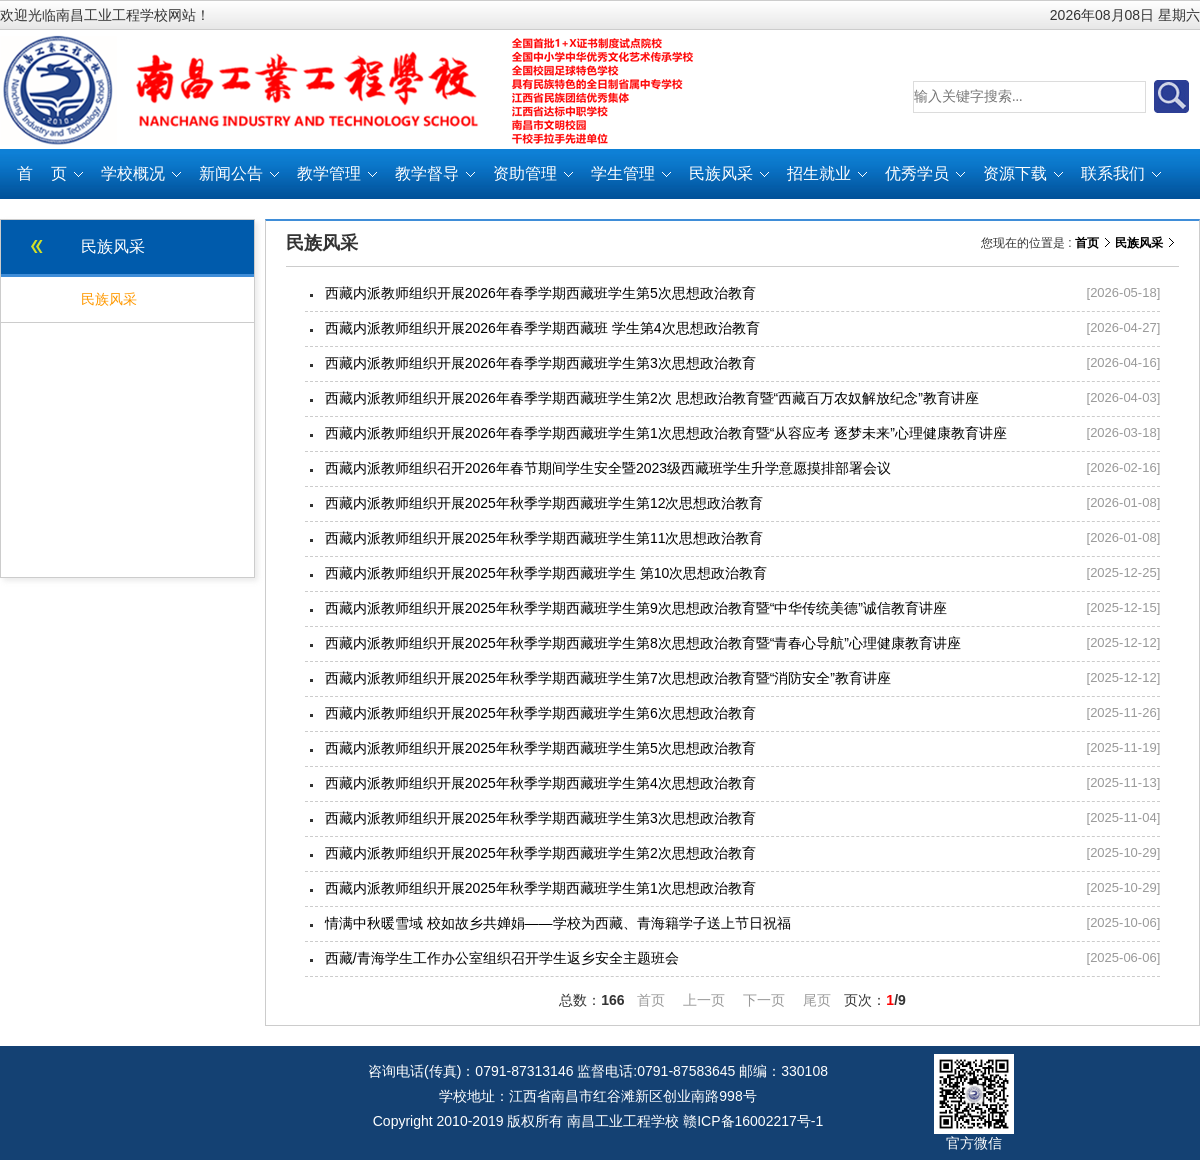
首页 (1087, 243)
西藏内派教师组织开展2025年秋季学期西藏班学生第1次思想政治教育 (540, 888)
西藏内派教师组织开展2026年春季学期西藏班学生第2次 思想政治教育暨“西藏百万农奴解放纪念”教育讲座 (652, 398)
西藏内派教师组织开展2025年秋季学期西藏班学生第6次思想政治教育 (540, 713)
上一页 (704, 1000)
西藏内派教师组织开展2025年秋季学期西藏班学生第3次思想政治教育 (540, 818)
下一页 (764, 1000)
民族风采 (1139, 243)
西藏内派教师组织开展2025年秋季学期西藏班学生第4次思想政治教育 (540, 783)
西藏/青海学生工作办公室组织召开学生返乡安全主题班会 (502, 958)
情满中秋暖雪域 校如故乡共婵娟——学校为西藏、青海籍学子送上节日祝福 (558, 923)
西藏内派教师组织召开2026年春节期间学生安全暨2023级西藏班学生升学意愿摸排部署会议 (608, 468)
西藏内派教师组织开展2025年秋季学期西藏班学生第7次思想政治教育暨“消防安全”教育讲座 (608, 678)
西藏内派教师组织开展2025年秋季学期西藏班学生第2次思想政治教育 (540, 853)
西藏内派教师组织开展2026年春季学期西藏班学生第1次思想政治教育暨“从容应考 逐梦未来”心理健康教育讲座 (666, 433)
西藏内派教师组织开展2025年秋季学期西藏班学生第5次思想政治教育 (540, 748)
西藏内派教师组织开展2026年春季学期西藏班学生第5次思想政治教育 (540, 293)
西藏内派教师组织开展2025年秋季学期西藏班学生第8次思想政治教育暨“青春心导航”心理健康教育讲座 (643, 643)
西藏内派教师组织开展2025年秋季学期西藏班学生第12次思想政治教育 (544, 503)
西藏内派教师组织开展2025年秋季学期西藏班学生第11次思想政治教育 (544, 538)
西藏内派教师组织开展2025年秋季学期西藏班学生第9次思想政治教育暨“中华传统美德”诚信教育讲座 (636, 608)
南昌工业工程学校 (623, 1121)
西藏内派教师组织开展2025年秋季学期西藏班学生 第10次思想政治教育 (546, 573)
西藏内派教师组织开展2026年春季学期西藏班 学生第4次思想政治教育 (542, 328)
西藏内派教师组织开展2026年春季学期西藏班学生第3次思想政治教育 (540, 363)
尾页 (817, 1000)
